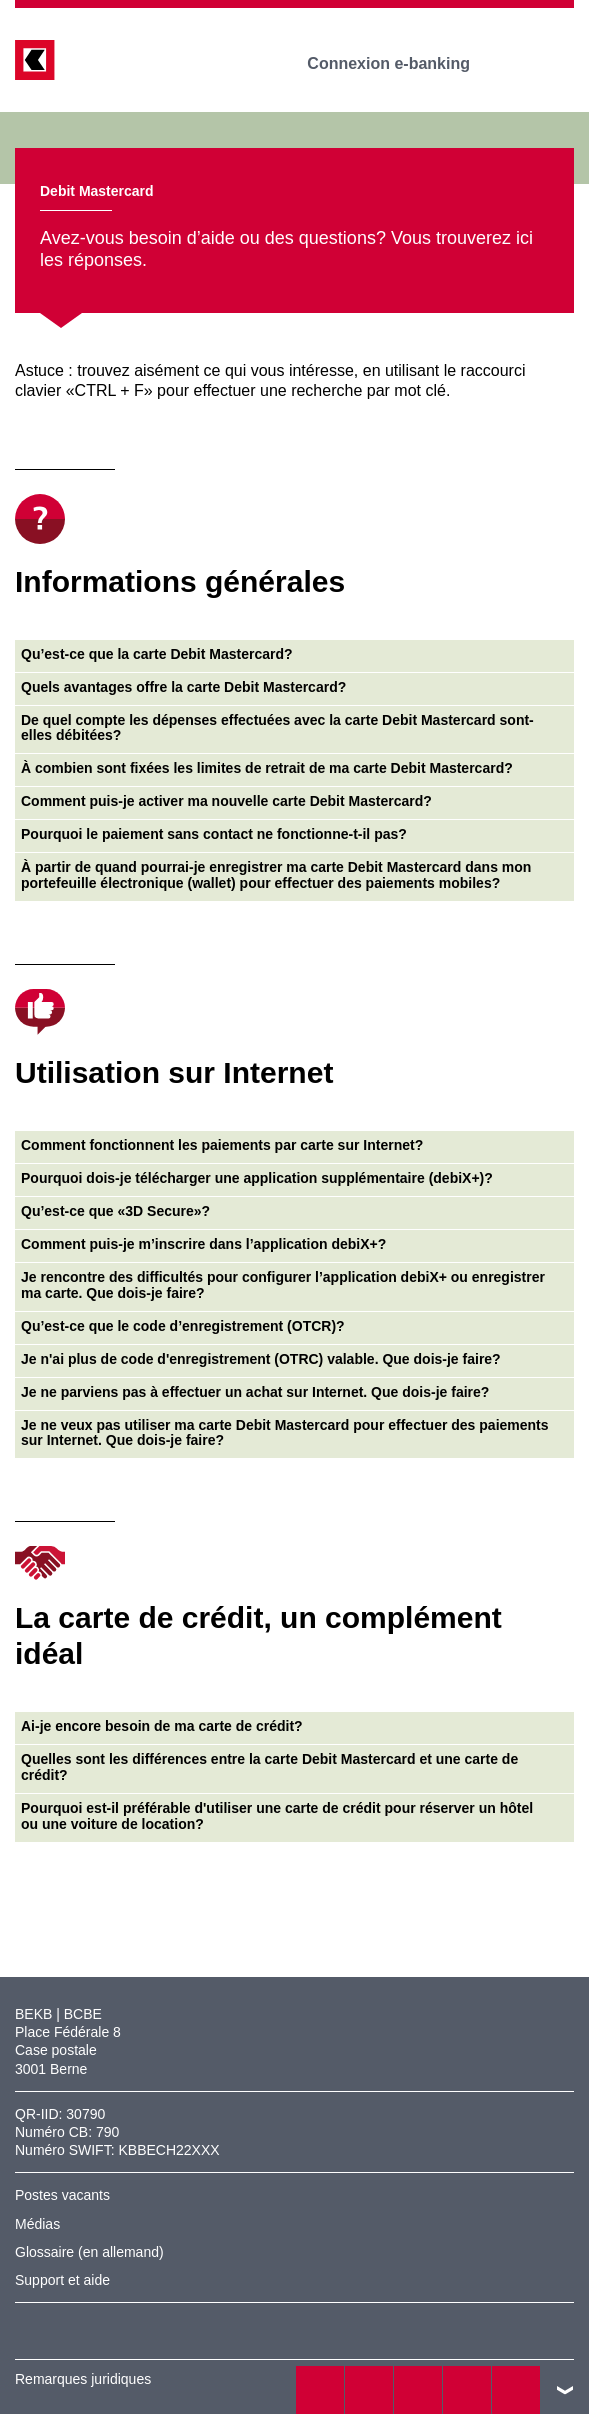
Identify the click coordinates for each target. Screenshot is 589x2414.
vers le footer (565, 2390)
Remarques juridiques (83, 2379)
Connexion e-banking (402, 63)
